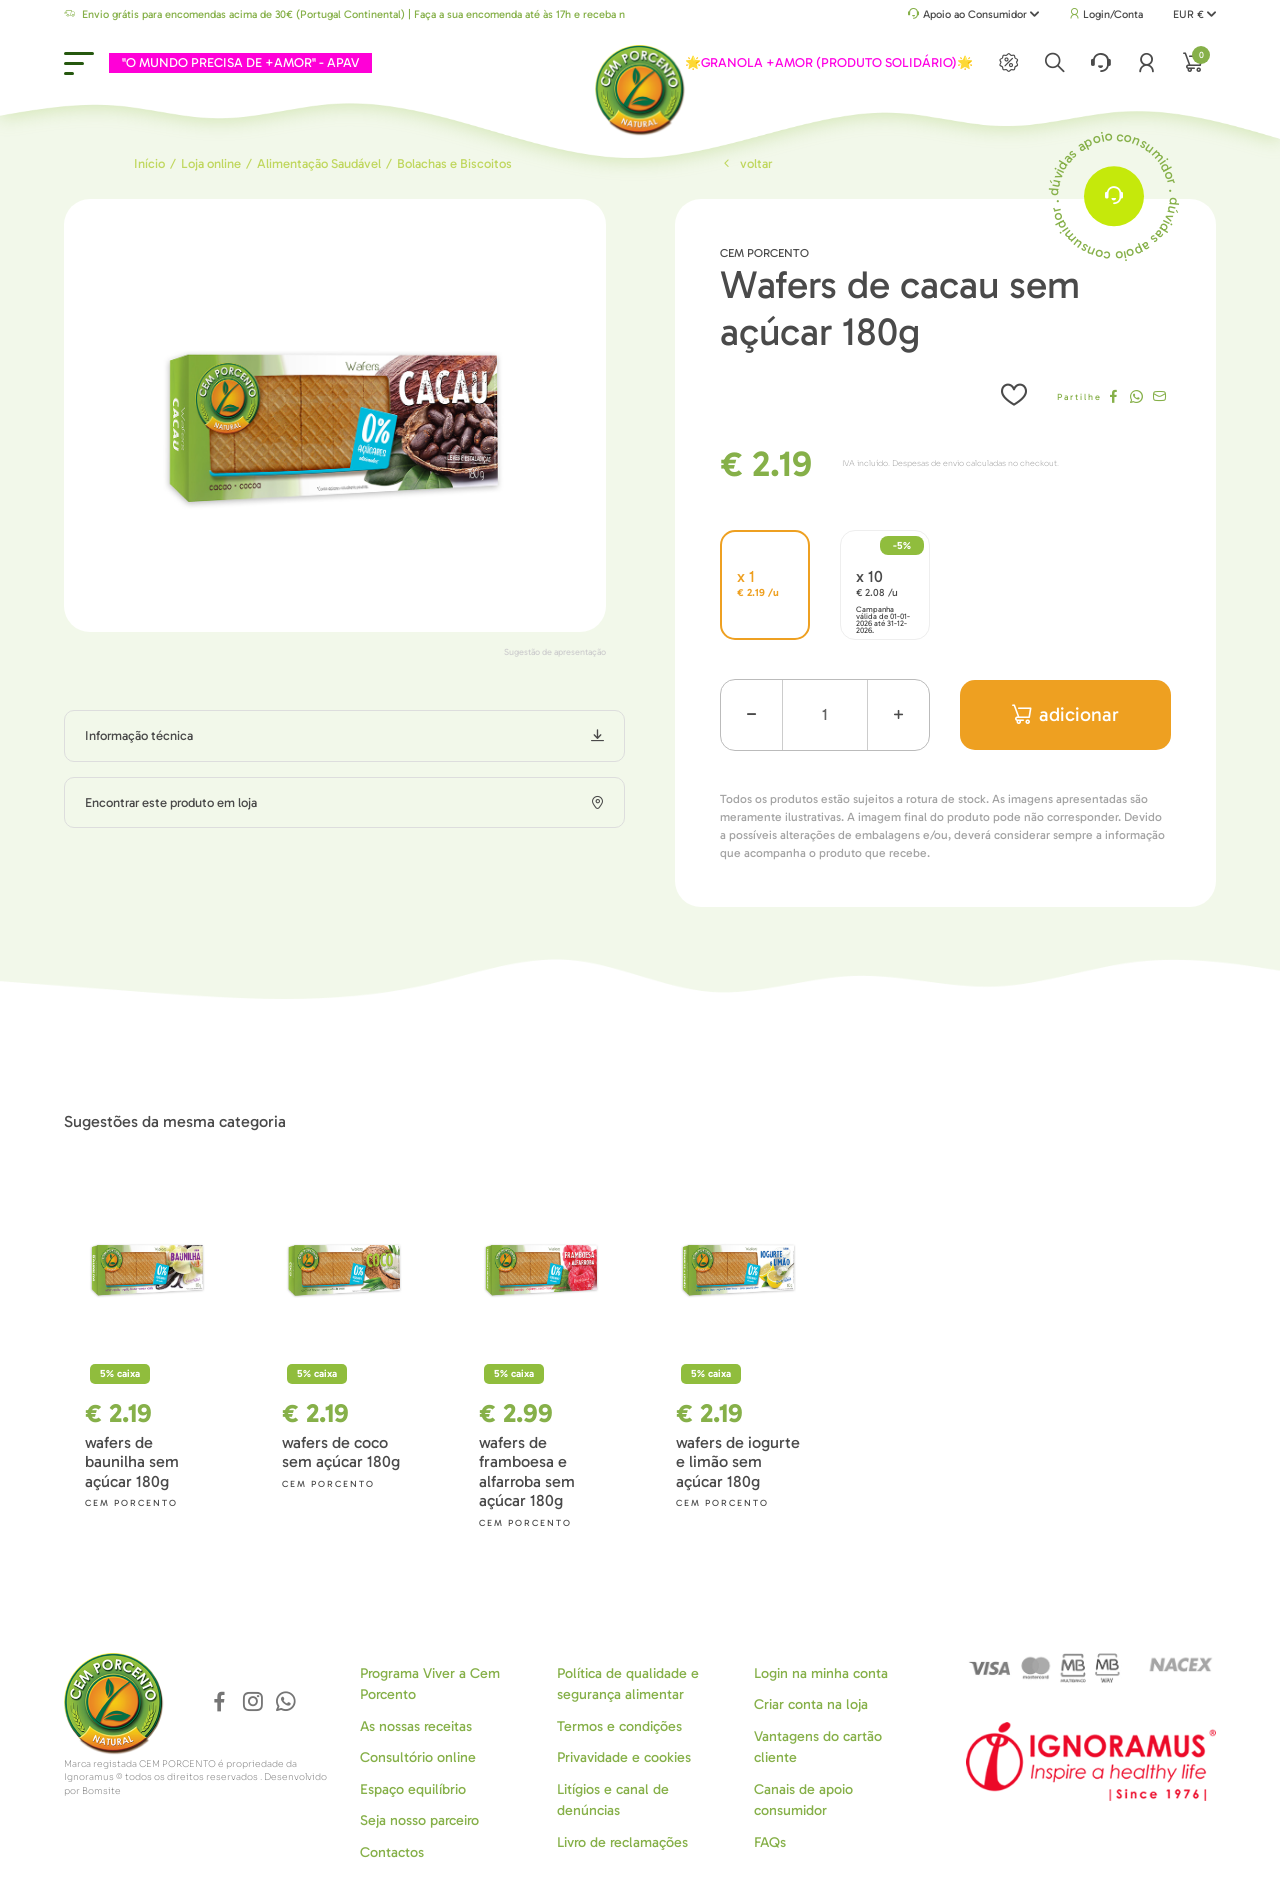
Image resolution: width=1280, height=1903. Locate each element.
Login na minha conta (821, 1673)
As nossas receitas (416, 1726)
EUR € (1194, 14)
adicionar (1065, 714)
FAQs (770, 1842)
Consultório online (418, 1757)
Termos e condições (619, 1726)
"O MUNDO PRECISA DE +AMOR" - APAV (240, 62)
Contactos (392, 1852)
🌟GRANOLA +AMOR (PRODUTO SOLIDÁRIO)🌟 (829, 62)
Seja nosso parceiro (419, 1820)
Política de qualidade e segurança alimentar (628, 1684)
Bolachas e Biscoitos (454, 163)
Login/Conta (1106, 14)
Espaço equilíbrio (413, 1789)
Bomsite (101, 1791)
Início (149, 163)
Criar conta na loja (811, 1704)
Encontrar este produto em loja (171, 802)
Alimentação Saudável (319, 163)
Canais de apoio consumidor (803, 1800)
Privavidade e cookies (624, 1757)
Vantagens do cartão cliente (818, 1747)
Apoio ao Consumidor (973, 15)
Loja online (211, 163)
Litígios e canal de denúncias (613, 1800)
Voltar (746, 163)
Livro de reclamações (622, 1842)
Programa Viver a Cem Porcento (430, 1684)
